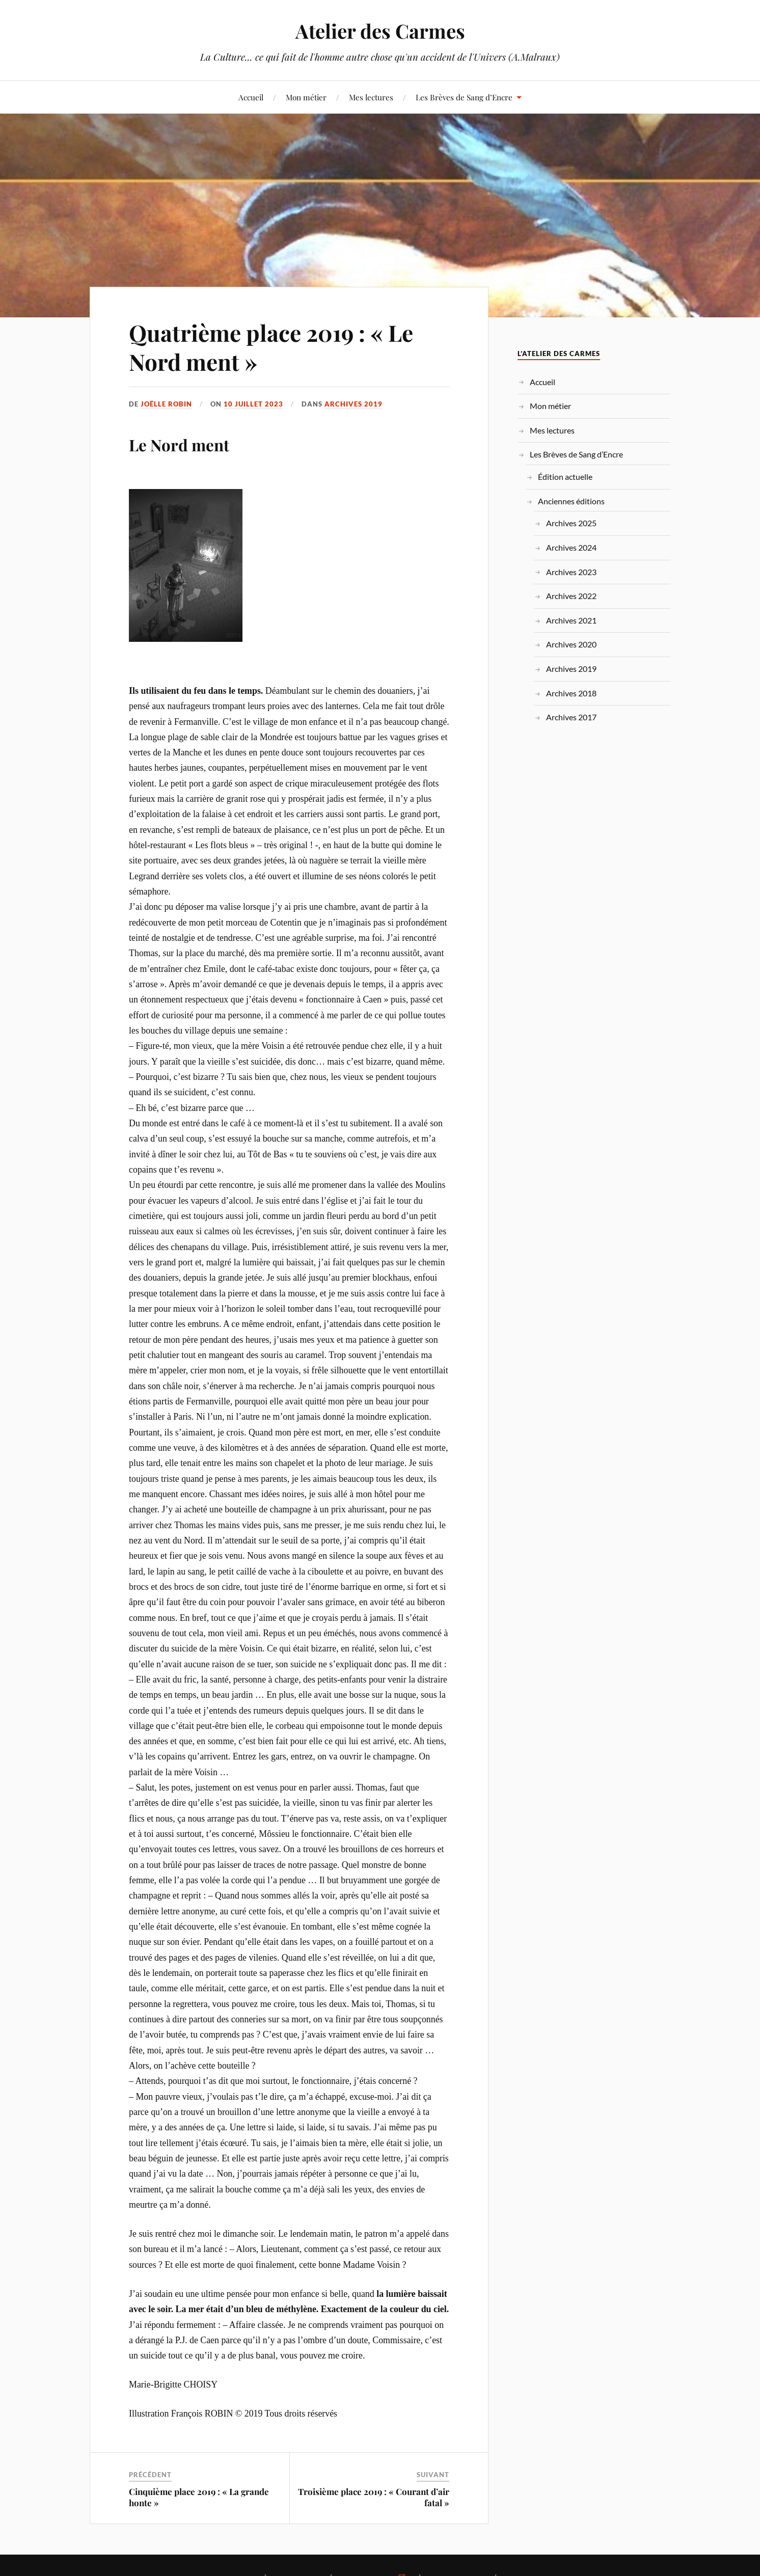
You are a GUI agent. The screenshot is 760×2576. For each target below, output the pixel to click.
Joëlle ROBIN (166, 404)
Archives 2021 (571, 620)
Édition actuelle (565, 476)
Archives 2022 (571, 596)
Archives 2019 (353, 404)
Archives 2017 (571, 717)
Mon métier (306, 97)
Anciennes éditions (571, 501)
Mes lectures (371, 97)
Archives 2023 (571, 572)
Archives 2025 (571, 523)
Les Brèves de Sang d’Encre (464, 97)
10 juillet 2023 (253, 404)
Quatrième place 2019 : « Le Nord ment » (271, 346)
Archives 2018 (571, 693)
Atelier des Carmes (380, 31)
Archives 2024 (571, 547)
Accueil (250, 97)
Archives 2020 (571, 644)
